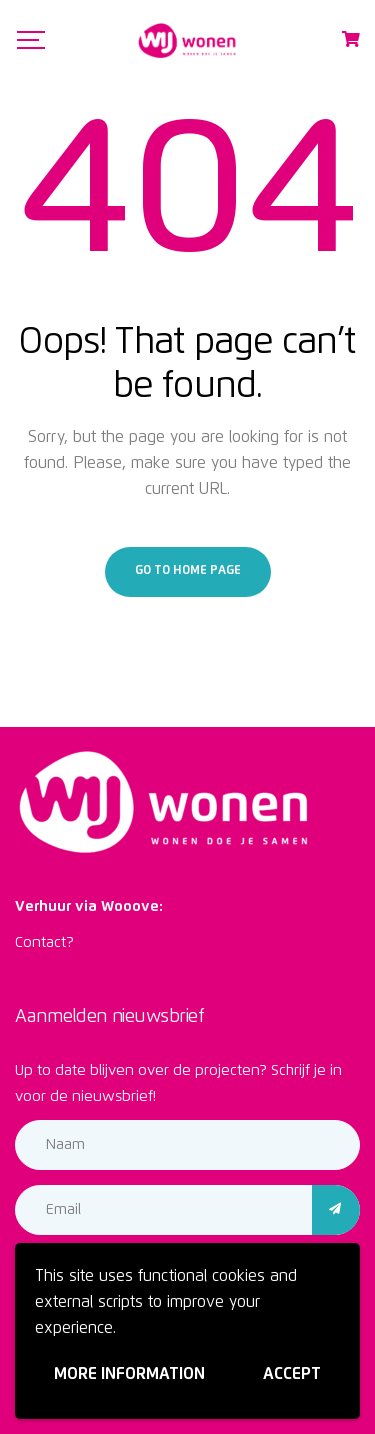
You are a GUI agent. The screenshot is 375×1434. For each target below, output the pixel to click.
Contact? (44, 942)
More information (129, 1374)
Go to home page (188, 571)
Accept (292, 1374)
